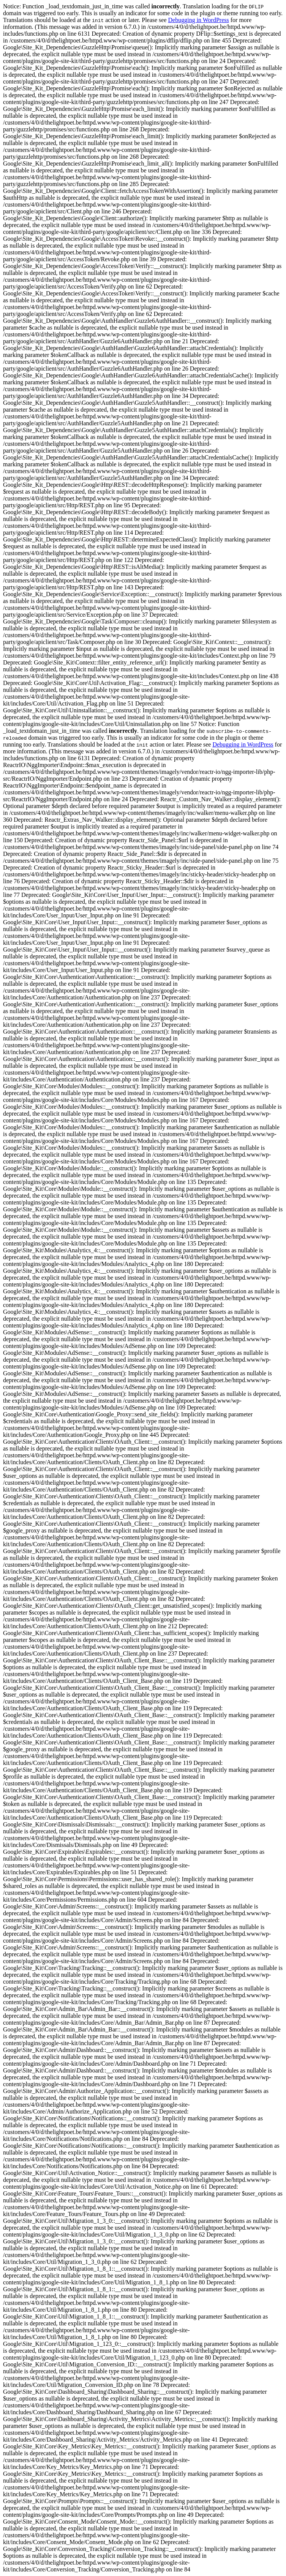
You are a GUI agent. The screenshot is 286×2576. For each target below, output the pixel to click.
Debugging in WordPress (198, 20)
